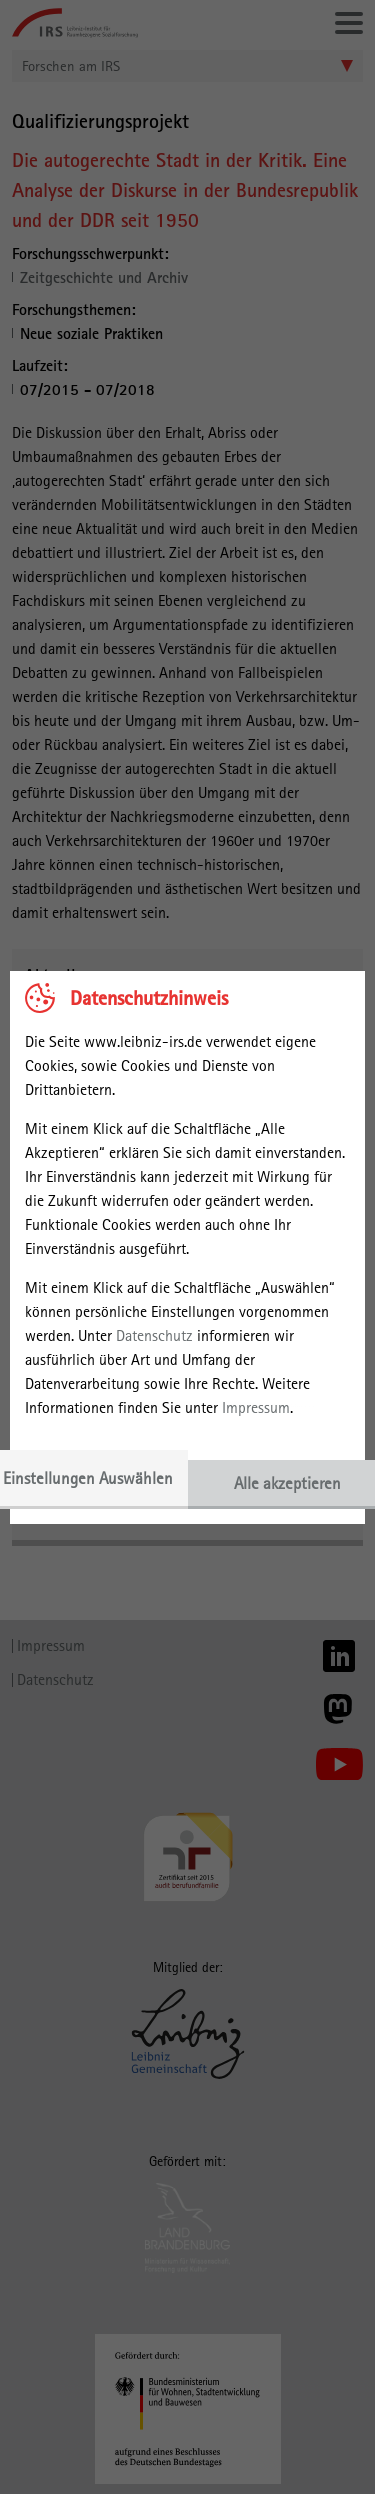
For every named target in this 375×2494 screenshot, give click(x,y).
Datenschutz (154, 1335)
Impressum (256, 1407)
